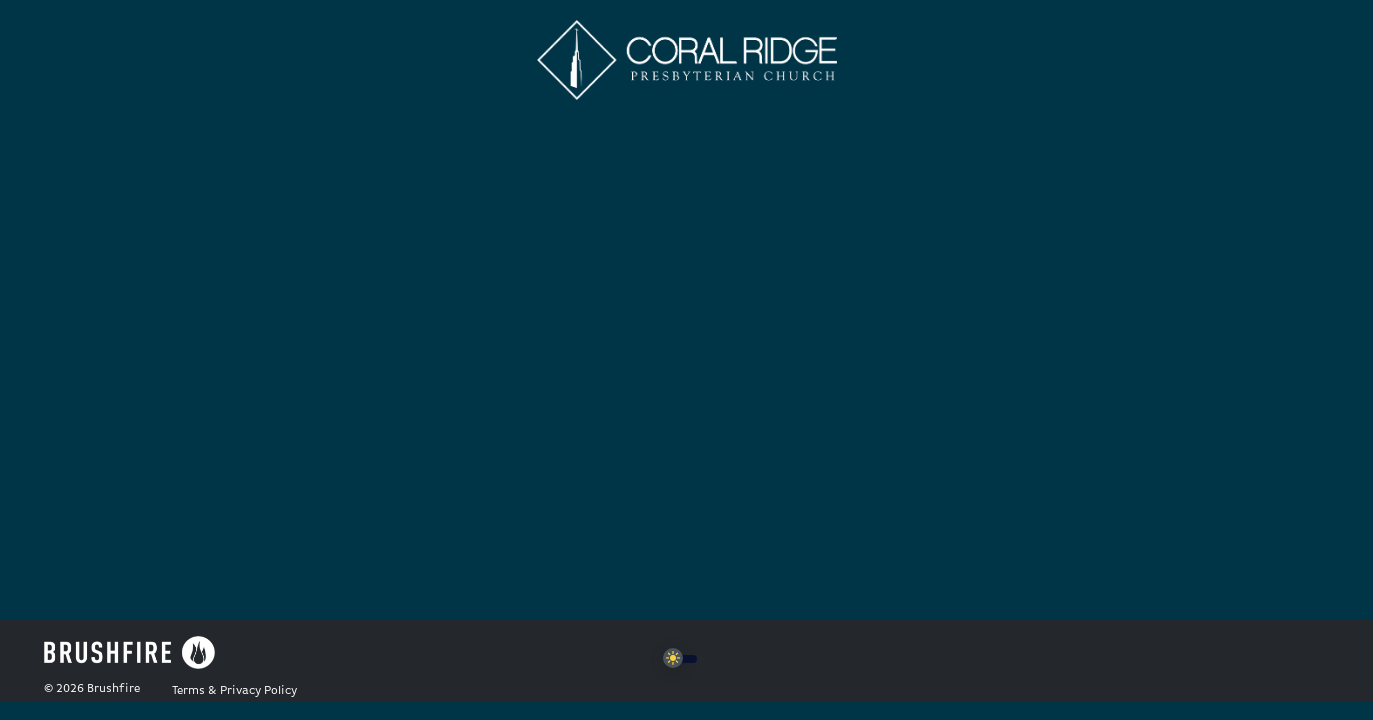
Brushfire (113, 689)
